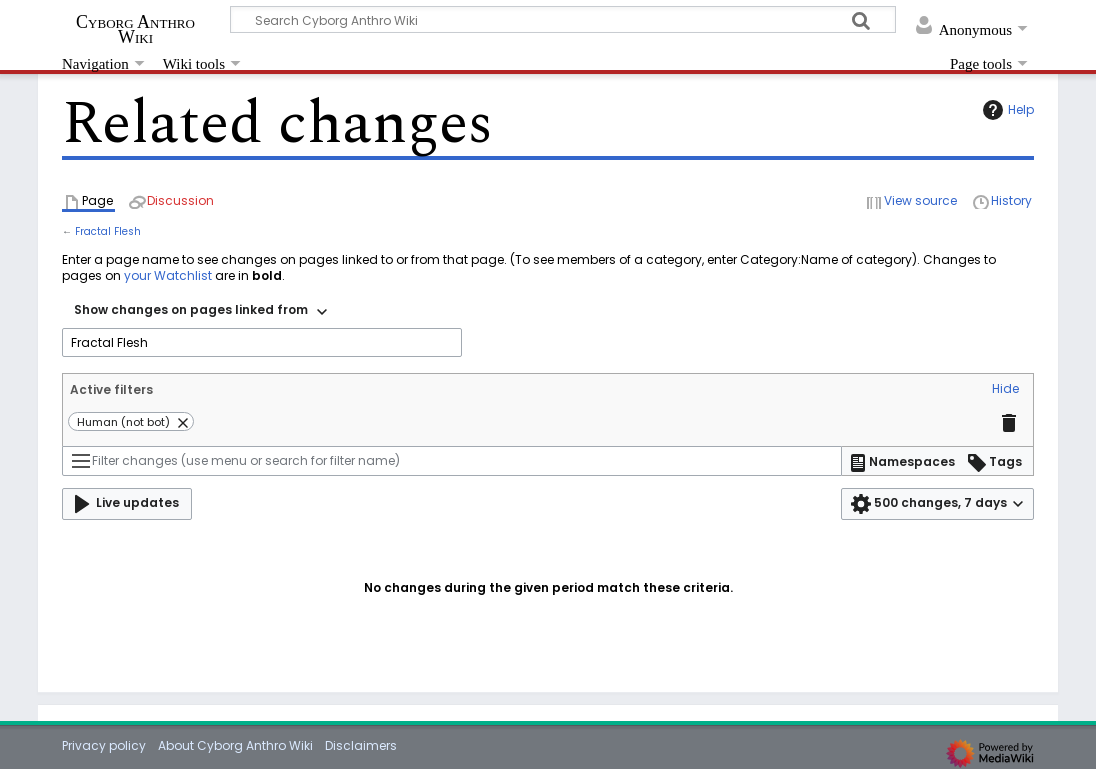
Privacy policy (104, 745)
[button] (1005, 390)
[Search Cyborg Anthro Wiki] (563, 19)
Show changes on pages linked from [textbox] (191, 309)
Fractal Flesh (108, 231)
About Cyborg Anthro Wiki (235, 745)
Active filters (111, 389)
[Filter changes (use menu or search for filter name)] (452, 461)
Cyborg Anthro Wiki (135, 29)
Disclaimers (361, 745)
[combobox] (200, 312)
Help (1006, 110)
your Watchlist (168, 275)
